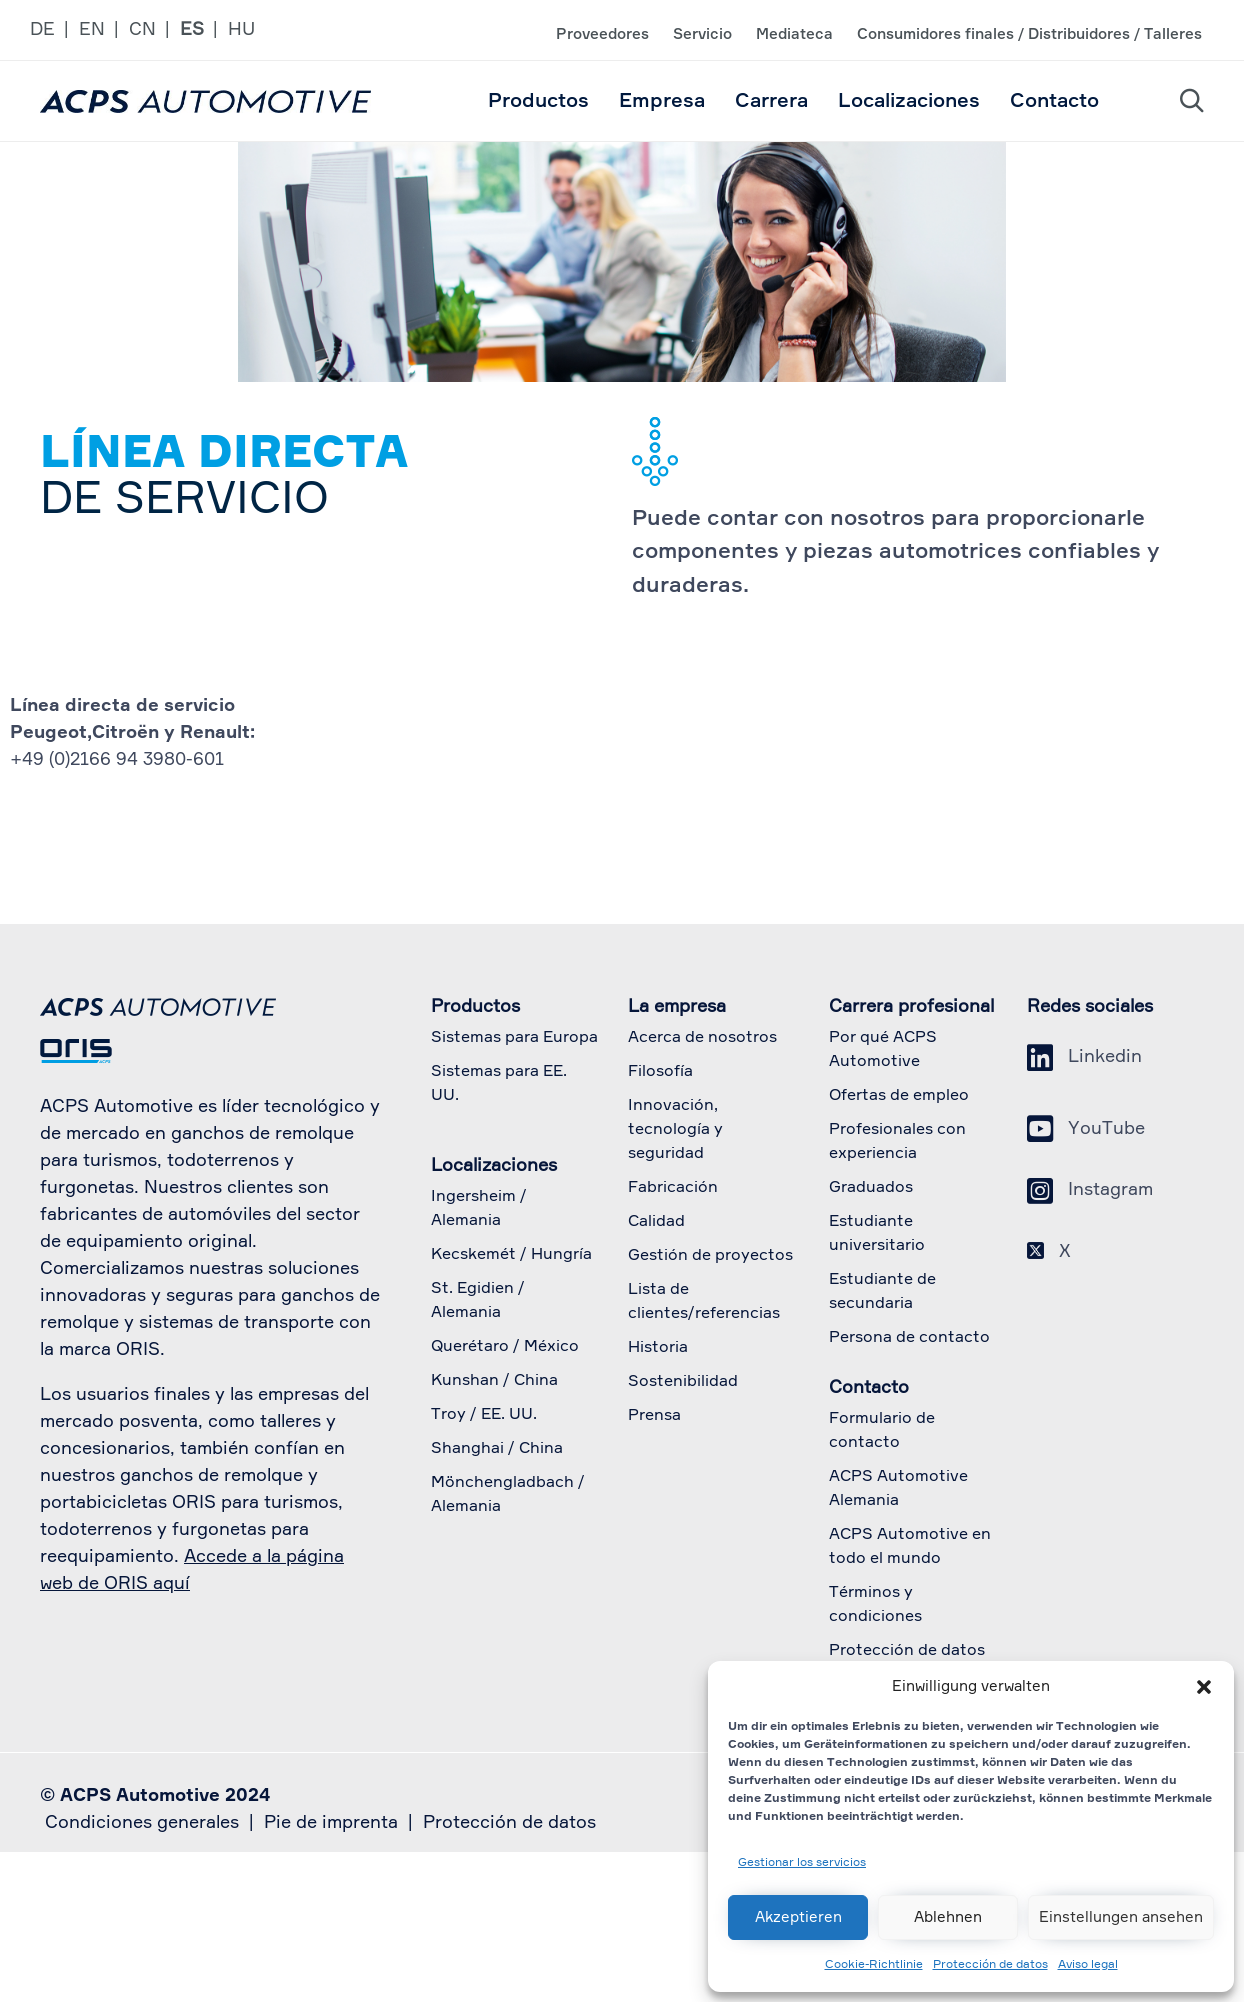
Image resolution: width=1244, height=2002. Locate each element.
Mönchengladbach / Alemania (508, 1495)
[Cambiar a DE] (54, 30)
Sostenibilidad (683, 1382)
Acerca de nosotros (702, 1038)
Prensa (654, 1416)
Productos (538, 101)
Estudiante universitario (877, 1234)
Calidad (656, 1222)
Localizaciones (909, 101)
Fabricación (673, 1188)
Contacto (1054, 101)
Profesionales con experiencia (897, 1142)
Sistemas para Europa (514, 1038)
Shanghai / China (497, 1449)
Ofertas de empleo (899, 1096)
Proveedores (602, 34)
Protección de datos (990, 1965)
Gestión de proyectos (710, 1256)
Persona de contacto (909, 1338)
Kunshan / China (494, 1381)
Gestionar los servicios (802, 1863)
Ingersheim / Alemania (479, 1209)
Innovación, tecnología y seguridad (675, 1130)
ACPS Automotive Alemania (898, 1489)
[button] (1204, 1687)
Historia (658, 1348)
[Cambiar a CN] (154, 30)
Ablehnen (948, 1917)
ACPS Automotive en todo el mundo (910, 1547)
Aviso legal (1088, 1965)
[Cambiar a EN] (104, 30)
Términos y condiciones (875, 1605)
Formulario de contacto (882, 1431)
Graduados (871, 1188)
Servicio (702, 34)
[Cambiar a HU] (246, 30)
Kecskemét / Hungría (511, 1255)
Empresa (662, 101)
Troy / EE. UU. (484, 1415)
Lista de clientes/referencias (704, 1302)
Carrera (771, 101)
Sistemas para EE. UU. (499, 1084)
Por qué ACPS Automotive (883, 1050)
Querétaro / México (505, 1347)
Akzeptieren (798, 1917)
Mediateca (794, 34)
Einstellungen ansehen (1121, 1917)
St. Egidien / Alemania (478, 1301)
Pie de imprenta (331, 1823)
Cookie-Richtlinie (874, 1965)
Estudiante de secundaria (882, 1292)
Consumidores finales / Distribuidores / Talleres (1029, 34)
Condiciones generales (142, 1823)
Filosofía (660, 1072)
